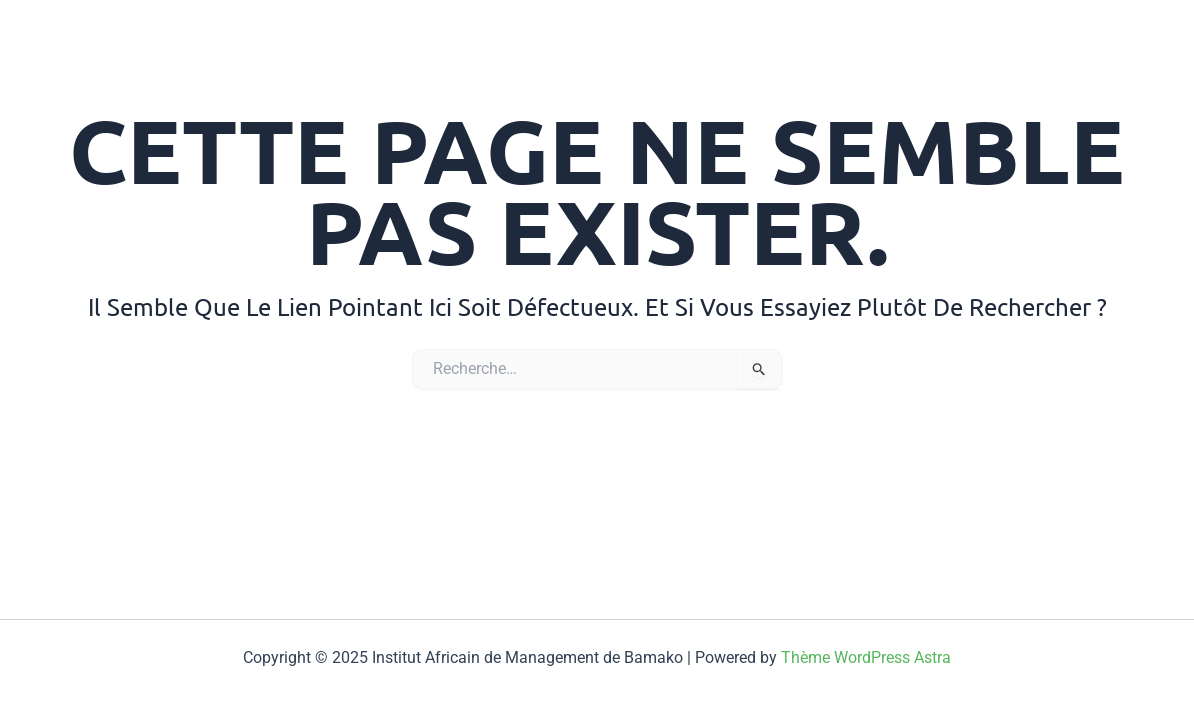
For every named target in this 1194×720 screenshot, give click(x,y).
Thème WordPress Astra (866, 657)
